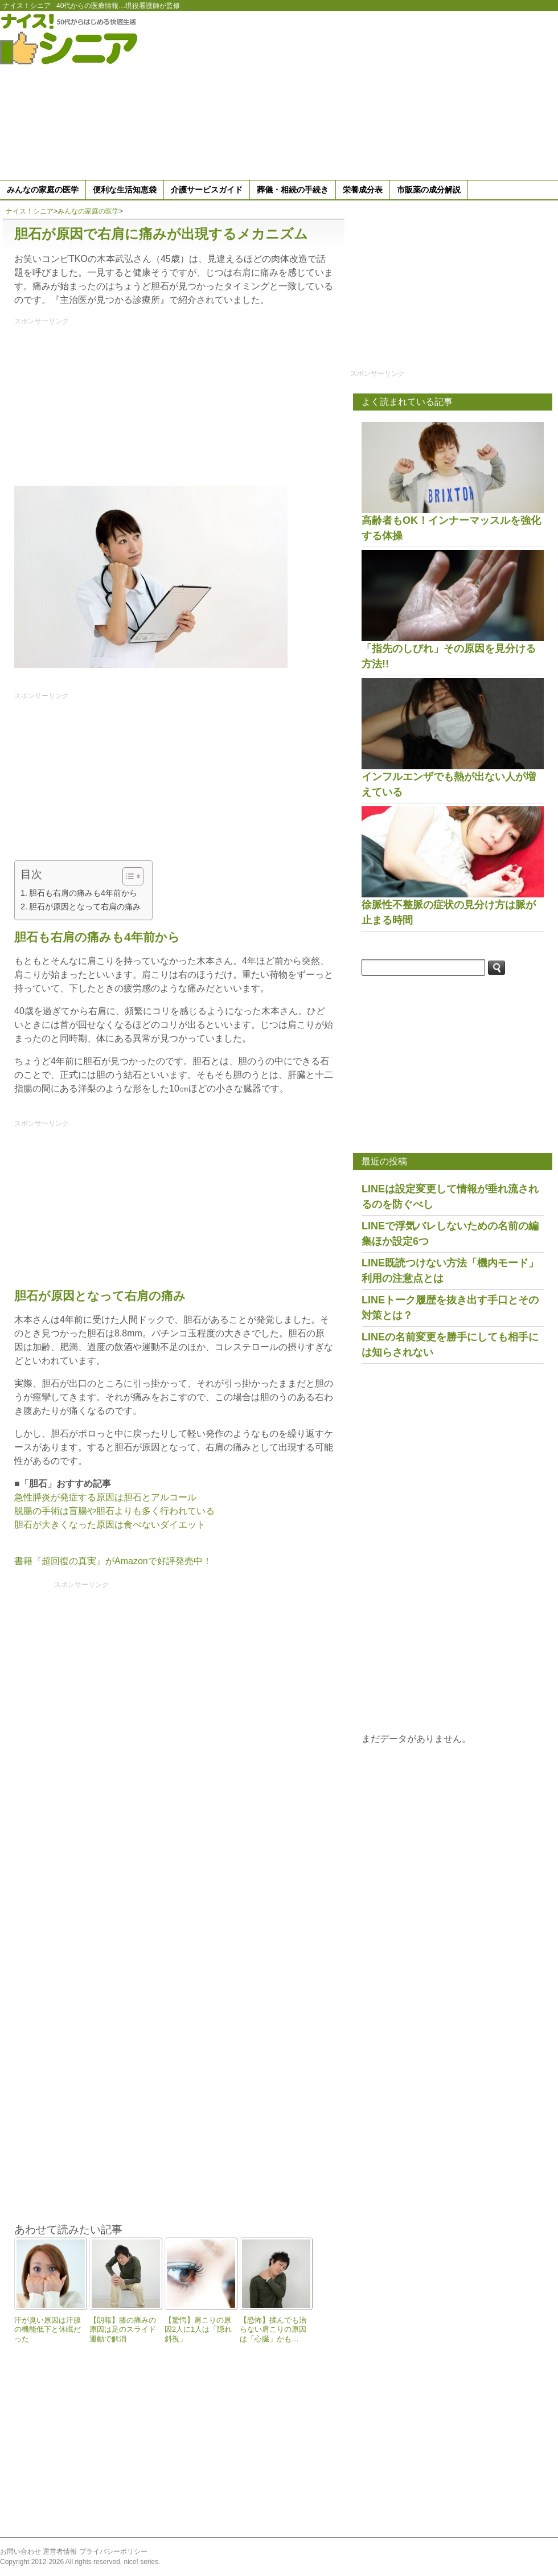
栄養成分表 (363, 189)
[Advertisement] (423, 93)
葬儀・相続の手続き (293, 189)
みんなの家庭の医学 (43, 189)
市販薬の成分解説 (429, 189)
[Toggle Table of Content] (127, 876)
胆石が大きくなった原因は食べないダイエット (110, 1524)
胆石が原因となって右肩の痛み (85, 906)
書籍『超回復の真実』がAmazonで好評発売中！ (113, 1561)
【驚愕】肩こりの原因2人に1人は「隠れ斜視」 (198, 2329)
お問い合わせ (20, 2552)
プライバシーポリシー (113, 2552)
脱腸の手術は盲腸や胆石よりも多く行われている (114, 1511)
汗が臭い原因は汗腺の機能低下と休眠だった (47, 2329)
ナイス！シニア (27, 6)
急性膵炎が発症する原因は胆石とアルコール (105, 1497)
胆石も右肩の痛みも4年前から (83, 892)
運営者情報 (60, 2552)
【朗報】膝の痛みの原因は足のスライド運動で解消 (122, 2329)
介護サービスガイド (207, 189)
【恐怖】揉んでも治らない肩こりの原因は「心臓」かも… (273, 2329)
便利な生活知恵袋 (125, 189)
